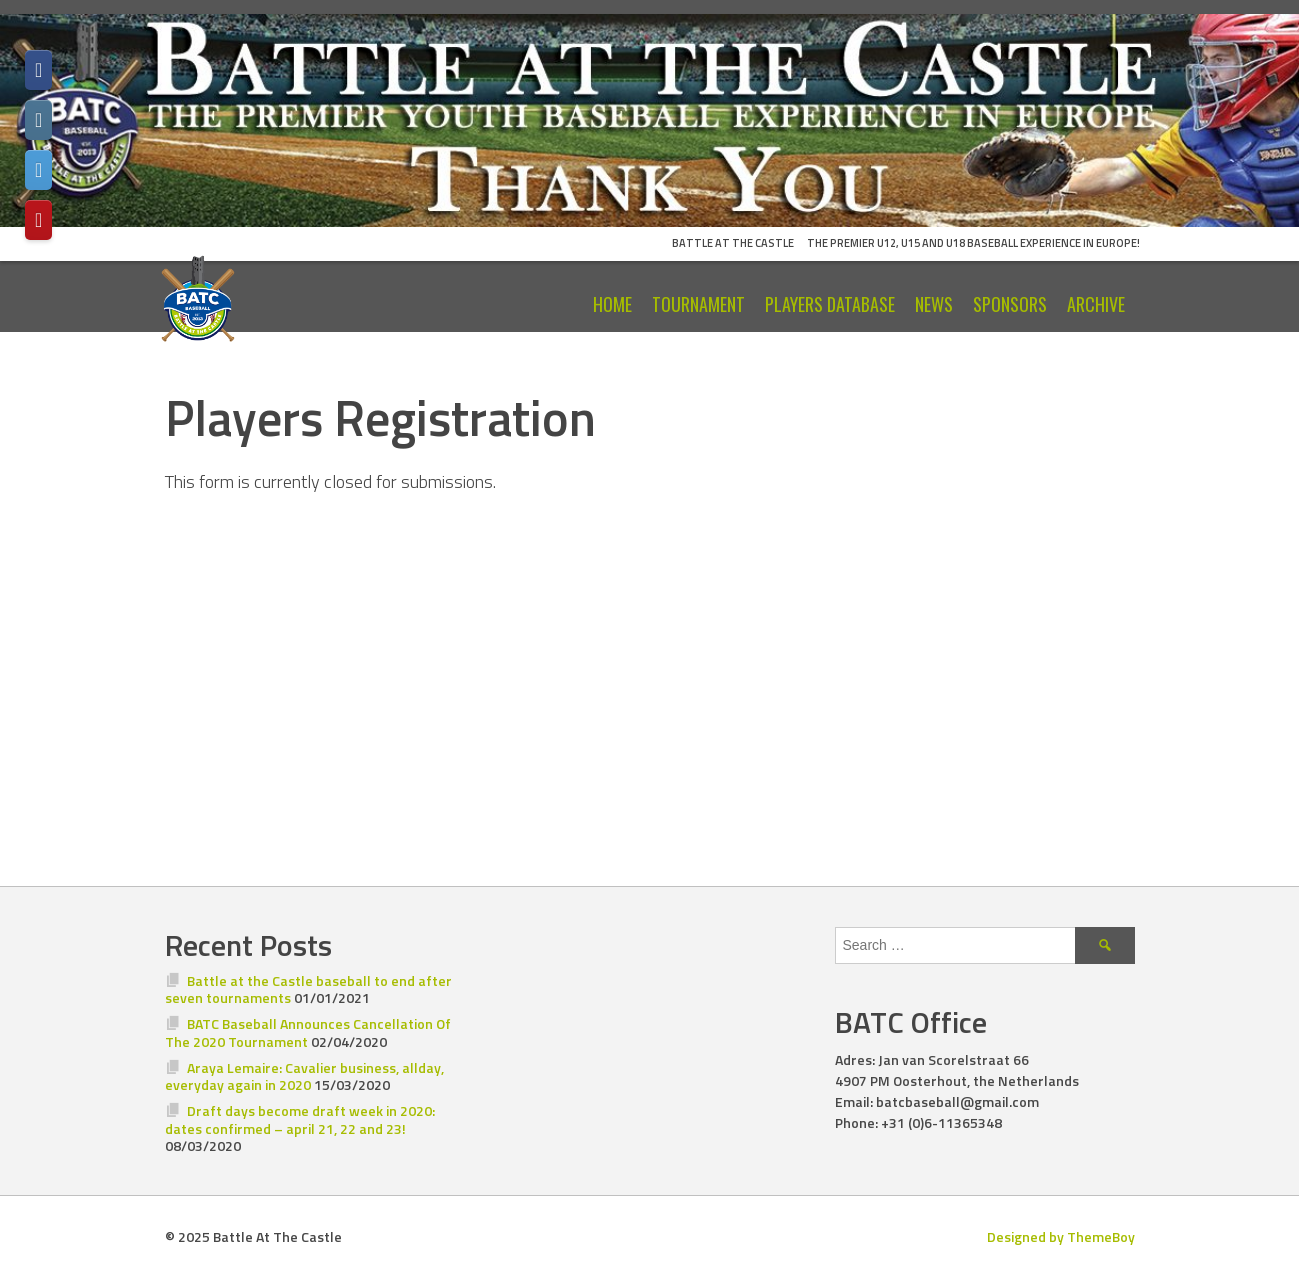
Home (612, 304)
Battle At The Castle (733, 243)
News (934, 304)
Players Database (830, 304)
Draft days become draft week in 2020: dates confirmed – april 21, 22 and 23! (300, 1119)
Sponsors (1010, 304)
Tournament (698, 304)
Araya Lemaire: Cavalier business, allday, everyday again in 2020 (305, 1076)
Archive (1096, 304)
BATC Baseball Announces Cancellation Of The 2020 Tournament (308, 1032)
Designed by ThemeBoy (1061, 1236)
